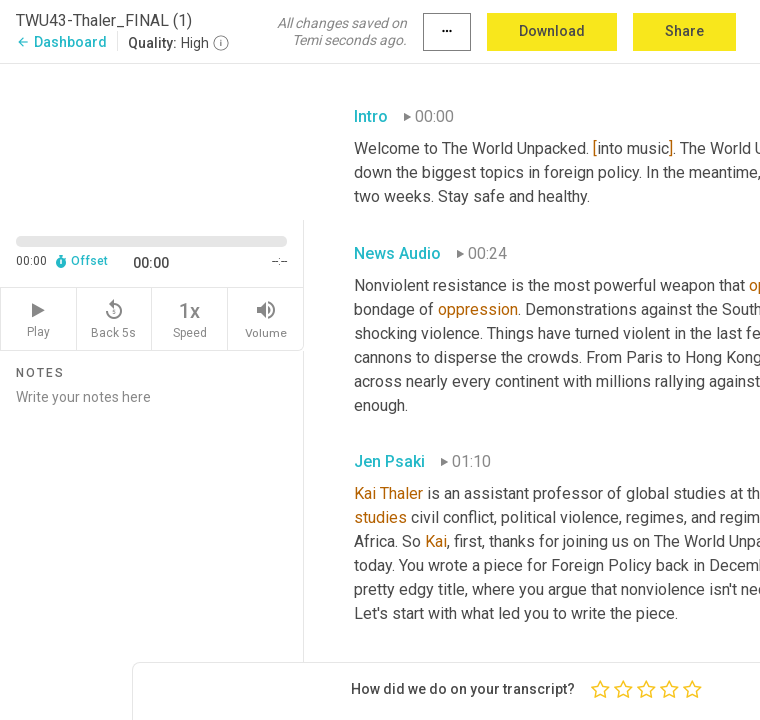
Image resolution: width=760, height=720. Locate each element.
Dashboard (61, 42)
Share (684, 31)
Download (552, 31)
